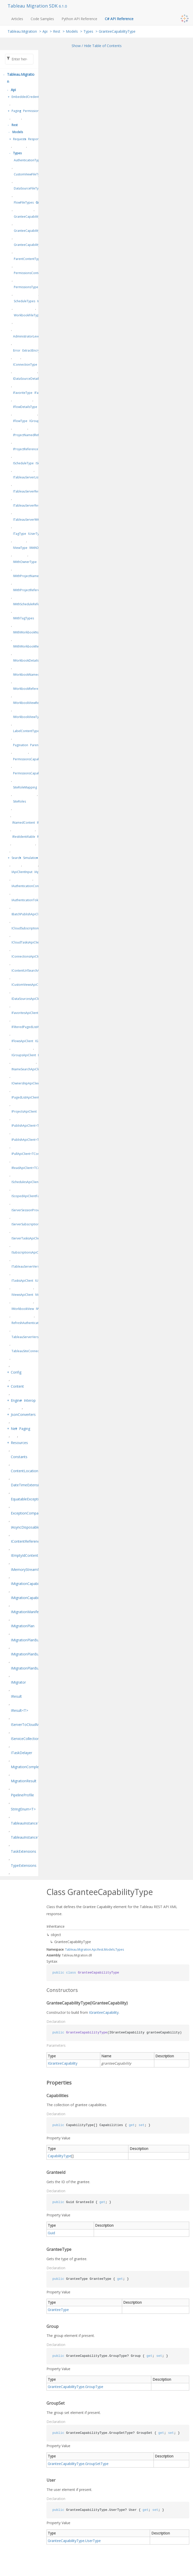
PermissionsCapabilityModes (34, 759)
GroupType (94, 2386)
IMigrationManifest (26, 1611)
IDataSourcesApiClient (27, 999)
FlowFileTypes (24, 202)
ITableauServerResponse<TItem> (36, 505)
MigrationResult (23, 1780)
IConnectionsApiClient (27, 956)
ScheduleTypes (24, 301)
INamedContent (23, 822)
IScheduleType (23, 463)
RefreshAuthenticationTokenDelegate (38, 1323)
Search (16, 858)
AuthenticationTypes (28, 160)
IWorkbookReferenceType (31, 689)
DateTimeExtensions (28, 1485)
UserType (93, 2540)
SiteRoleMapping (25, 787)
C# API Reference (119, 18)
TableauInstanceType (28, 1823)
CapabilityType (59, 2155)
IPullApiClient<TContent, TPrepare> (37, 1154)
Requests (19, 139)
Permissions (31, 111)
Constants (19, 1456)
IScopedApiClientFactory (29, 1196)
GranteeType (58, 2309)
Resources (19, 1442)
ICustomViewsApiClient (28, 984)
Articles (17, 18)
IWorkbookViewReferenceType (35, 703)
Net (14, 1428)
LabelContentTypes (27, 731)
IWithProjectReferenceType (32, 590)
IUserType (35, 534)
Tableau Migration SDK (33, 6)
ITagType (19, 534)
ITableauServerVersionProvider (34, 1266)
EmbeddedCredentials (28, 97)
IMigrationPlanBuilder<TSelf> (34, 1668)
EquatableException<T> (30, 1499)
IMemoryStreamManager (31, 1569)
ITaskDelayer (21, 1752)
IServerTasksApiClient (27, 1238)
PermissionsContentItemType (35, 273)
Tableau (71, 1949)
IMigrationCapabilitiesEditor (33, 1597)
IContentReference (26, 1541)
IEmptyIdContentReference (33, 1555)
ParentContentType (27, 259)
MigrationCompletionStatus (33, 1766)
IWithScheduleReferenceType (33, 604)
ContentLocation (24, 1470)
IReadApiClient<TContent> (30, 1168)
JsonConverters (23, 1414)
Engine (16, 1400)
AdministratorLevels (27, 336)
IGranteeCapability (104, 2012)
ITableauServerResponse (31, 491)
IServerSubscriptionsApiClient (33, 1224)
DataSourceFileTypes (29, 188)
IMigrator (18, 1682)
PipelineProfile (22, 1795)
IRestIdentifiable (23, 837)
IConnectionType (25, 364)
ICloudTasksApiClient (27, 942)
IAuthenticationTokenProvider (33, 900)
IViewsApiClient (22, 1295)
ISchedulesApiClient (25, 1182)
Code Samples (42, 18)
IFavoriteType (22, 393)
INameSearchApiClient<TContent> (36, 1069)
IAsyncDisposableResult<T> (33, 1527)
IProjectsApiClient (24, 1111)
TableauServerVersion (27, 1337)
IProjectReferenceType (29, 449)
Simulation (30, 858)
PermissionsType (26, 287)
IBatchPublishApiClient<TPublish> (35, 914)
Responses (36, 139)
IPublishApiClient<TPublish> (31, 1125)
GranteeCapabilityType (117, 31)
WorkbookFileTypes (28, 315)
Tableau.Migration (22, 31)
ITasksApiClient (22, 1280)
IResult (16, 1696)
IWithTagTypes (23, 618)
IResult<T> (19, 1710)
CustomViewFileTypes (29, 174)
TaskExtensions (23, 1851)
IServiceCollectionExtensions (34, 1738)
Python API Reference (79, 18)
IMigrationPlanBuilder (28, 1640)
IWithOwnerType (25, 562)
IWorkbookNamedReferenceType (37, 674)
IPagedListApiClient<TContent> (34, 1097)
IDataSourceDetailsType (30, 378)
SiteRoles (19, 801)
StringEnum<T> (23, 1809)
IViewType (20, 548)
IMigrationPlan (22, 1625)
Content (17, 1386)
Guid (51, 2232)
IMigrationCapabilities (28, 1583)
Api (44, 31)
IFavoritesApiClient (25, 1013)
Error (16, 350)
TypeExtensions (23, 1865)
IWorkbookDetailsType (29, 660)
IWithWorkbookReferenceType (35, 646)
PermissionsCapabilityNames (34, 773)
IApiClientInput (22, 872)
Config (16, 1372)
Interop (30, 1400)
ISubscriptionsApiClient (28, 1252)
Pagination (20, 745)
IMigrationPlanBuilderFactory (34, 1654)
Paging (16, 111)
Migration (84, 1949)
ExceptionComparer (27, 1513)
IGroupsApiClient (24, 1055)
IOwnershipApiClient (26, 1083)
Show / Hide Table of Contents (97, 45)
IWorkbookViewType (27, 717)
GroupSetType (97, 2463)
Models (72, 31)
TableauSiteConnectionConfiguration (38, 1351)
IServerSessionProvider (28, 1210)
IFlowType (20, 421)
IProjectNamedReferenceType (34, 435)
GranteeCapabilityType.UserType (37, 245)
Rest (56, 31)
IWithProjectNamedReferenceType (37, 576)
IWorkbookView (23, 1309)
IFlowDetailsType (25, 407)
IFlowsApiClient (22, 1041)
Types (88, 31)
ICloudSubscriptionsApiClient (32, 928)
